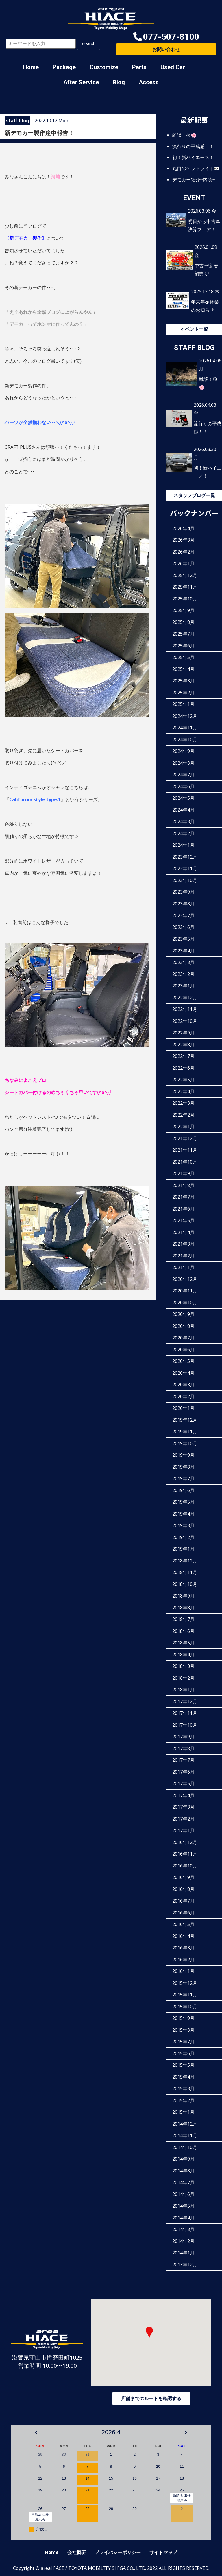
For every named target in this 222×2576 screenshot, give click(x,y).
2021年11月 (184, 1150)
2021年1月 (183, 1267)
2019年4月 (183, 1514)
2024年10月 (184, 739)
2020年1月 (183, 1408)
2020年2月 (183, 1396)
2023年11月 (184, 868)
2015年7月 (183, 2041)
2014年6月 (183, 2194)
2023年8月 (183, 904)
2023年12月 (184, 857)
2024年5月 (183, 798)
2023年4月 (183, 950)
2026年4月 (183, 528)
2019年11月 (184, 1431)
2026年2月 (183, 552)
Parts (139, 67)
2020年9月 (183, 1314)
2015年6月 (183, 2053)
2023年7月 (183, 915)
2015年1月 (183, 2112)
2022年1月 (183, 1126)
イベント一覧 (194, 329)
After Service (81, 82)
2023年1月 (183, 986)
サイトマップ (163, 2552)
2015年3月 (183, 2088)
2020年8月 (183, 1326)
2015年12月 (184, 1983)
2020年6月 (183, 1349)
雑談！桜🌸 (184, 135)
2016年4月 (183, 1936)
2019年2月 (183, 1537)
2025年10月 (184, 599)
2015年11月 (184, 1994)
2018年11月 (184, 1572)
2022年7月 (183, 1056)
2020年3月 (183, 1384)
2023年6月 (183, 927)
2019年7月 (183, 1478)
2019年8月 (183, 1467)
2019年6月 (183, 1490)
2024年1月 (183, 845)
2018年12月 (184, 1561)
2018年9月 (183, 1596)
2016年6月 (183, 1912)
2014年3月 (183, 2229)
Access (149, 82)
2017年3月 (183, 1807)
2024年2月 (183, 833)
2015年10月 (184, 2006)
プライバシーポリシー (118, 2552)
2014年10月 (184, 2147)
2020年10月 (184, 1302)
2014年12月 (184, 2124)
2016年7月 (183, 1901)
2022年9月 (183, 1032)
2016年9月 (183, 1877)
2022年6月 (183, 1068)
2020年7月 (183, 1337)
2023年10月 (184, 880)
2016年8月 (183, 1889)
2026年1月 (183, 563)
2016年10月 (184, 1866)
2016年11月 (184, 1854)
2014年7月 (183, 2182)
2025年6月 (183, 645)
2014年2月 (183, 2241)
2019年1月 (183, 1549)
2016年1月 (183, 1971)
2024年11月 (184, 727)
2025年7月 (183, 634)
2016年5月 (183, 1924)
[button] (166, 36)
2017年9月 (183, 1736)
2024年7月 (183, 774)
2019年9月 (183, 1455)
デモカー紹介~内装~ (193, 179)
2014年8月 (183, 2171)
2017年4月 (183, 1795)
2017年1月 (183, 1830)
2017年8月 (183, 1748)
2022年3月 (183, 1103)
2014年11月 (184, 2135)
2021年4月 (183, 1232)
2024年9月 (183, 751)
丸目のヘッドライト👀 (196, 168)
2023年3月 (183, 962)
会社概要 (76, 2552)
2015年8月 (183, 2030)
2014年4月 (183, 2217)
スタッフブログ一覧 (194, 495)
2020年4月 (183, 1373)
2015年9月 (183, 2018)
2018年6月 (183, 1631)
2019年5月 (183, 1502)
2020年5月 (183, 1361)
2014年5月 (183, 2206)
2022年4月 (183, 1091)
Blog (119, 82)
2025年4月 (183, 669)
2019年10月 (184, 1443)
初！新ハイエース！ (193, 157)
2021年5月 (183, 1220)
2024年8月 (183, 763)
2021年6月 (183, 1209)
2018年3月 (183, 1666)
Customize (104, 67)
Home (31, 67)
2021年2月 (183, 1256)
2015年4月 (183, 2077)
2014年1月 (183, 2253)
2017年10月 (184, 1725)
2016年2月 (183, 1959)
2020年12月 (184, 1279)
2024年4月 (183, 810)
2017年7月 (183, 1760)
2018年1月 (183, 1689)
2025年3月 (183, 681)
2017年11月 (184, 1713)
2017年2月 (183, 1819)
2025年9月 (183, 610)
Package (64, 67)
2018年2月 (183, 1678)
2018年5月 (183, 1643)
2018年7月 (183, 1619)
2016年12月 (184, 1842)
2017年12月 (184, 1701)
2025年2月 (183, 692)
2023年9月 (183, 892)
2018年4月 (183, 1654)
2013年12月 (184, 2264)
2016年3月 (183, 1948)
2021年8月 (183, 1185)
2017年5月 (183, 1783)
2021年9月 (183, 1173)
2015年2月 (183, 2100)
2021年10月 (184, 1162)
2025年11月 (184, 587)
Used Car (172, 67)
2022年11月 (184, 1009)
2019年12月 (184, 1420)
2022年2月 (183, 1115)
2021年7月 (183, 1197)
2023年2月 (183, 974)
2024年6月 (183, 786)
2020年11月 (184, 1291)
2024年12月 (184, 716)
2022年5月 (183, 1079)
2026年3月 (183, 540)
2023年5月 (183, 939)
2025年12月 (184, 575)
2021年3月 (183, 1244)
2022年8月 (183, 1044)
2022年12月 (184, 997)
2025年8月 (183, 622)
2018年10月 (184, 1584)
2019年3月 (183, 1525)
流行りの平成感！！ (193, 146)
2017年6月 (183, 1772)
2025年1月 (183, 704)
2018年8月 (183, 1607)
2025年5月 (183, 657)
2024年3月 (183, 821)
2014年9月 (183, 2159)
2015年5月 (183, 2065)
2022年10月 (184, 1021)
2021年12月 (184, 1138)
